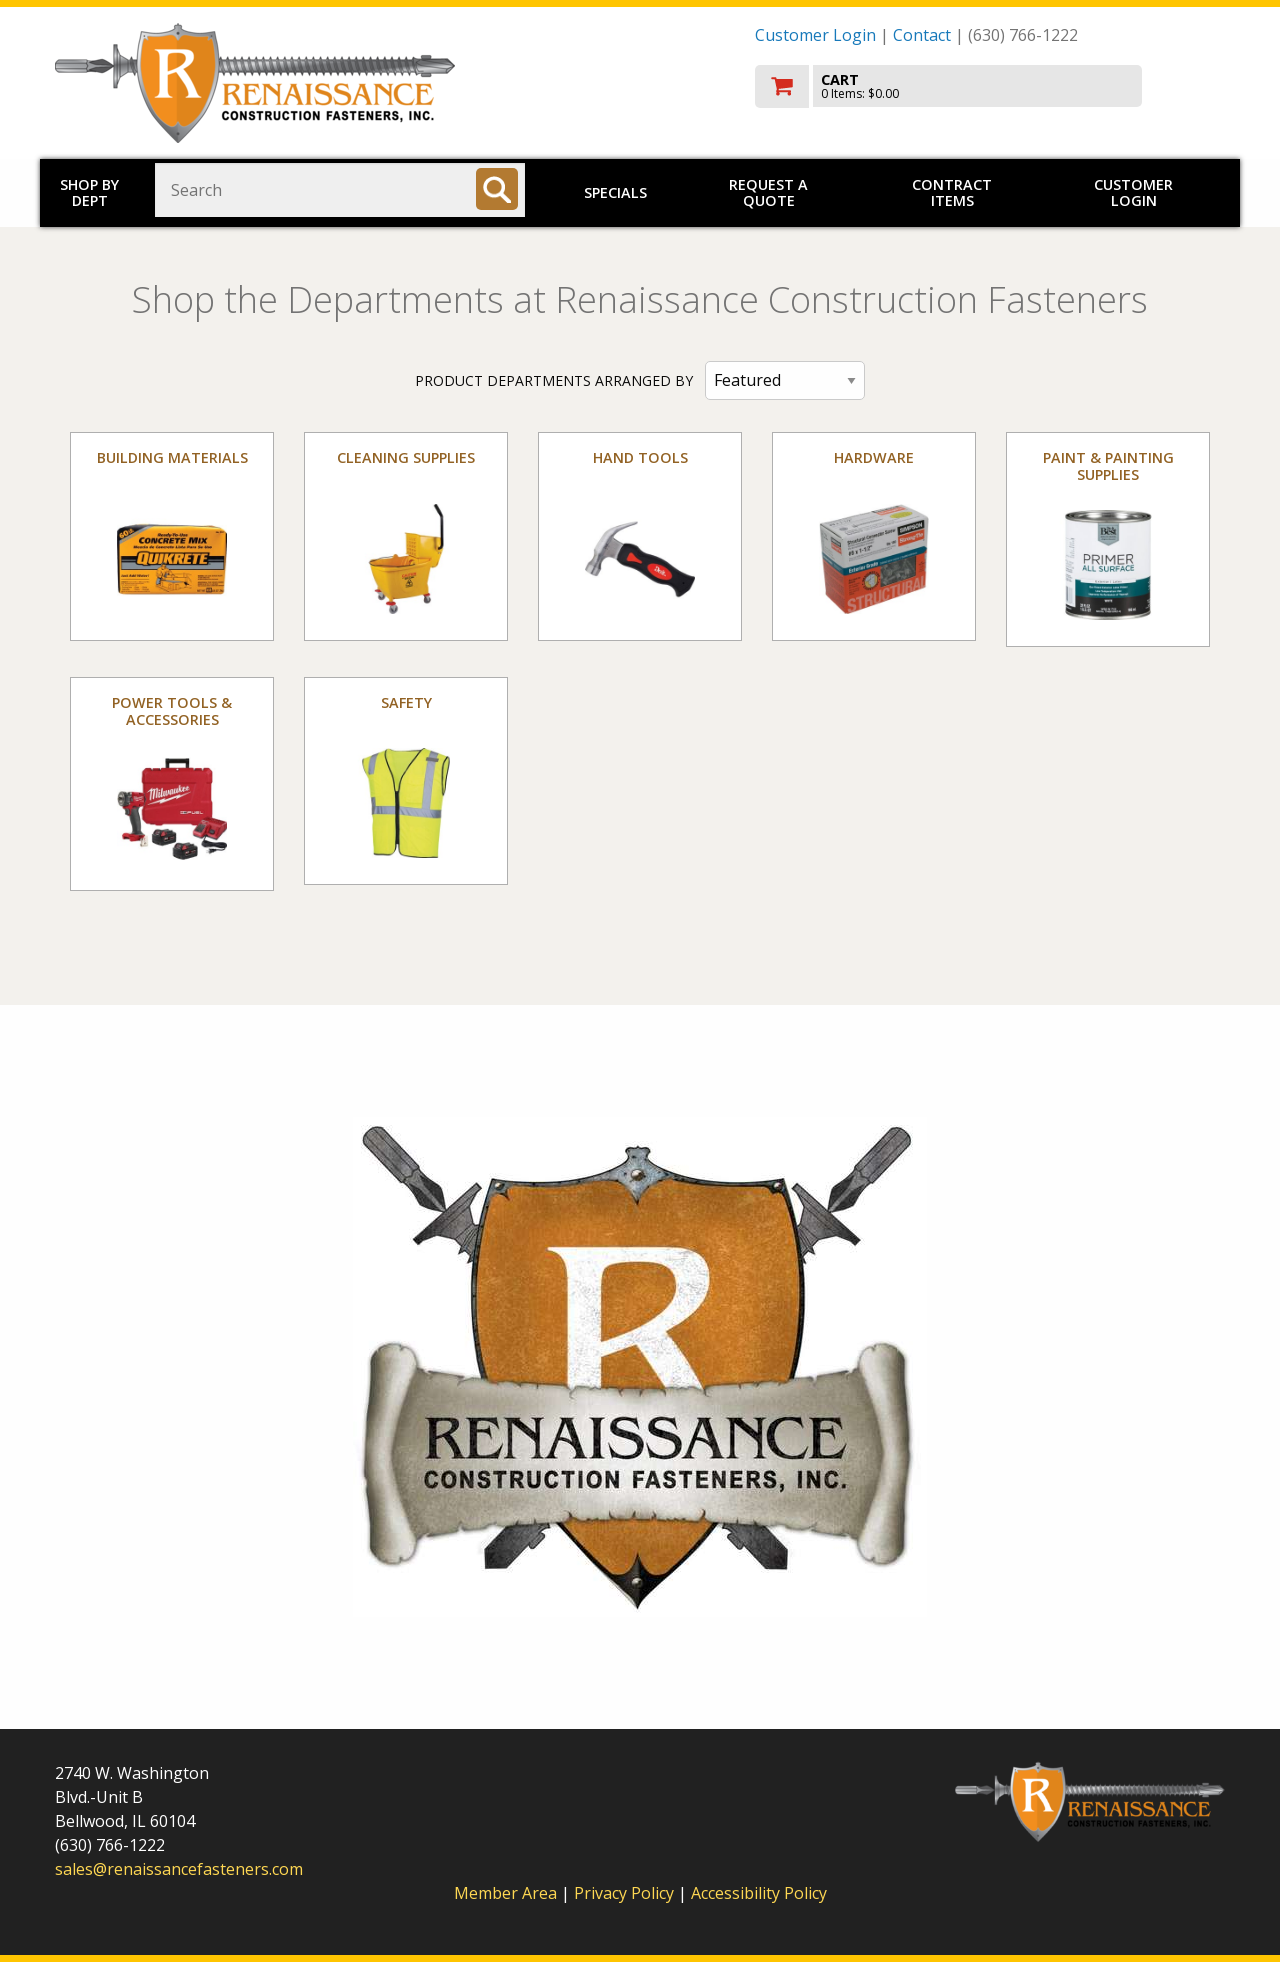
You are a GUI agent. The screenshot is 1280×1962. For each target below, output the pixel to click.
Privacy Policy (626, 1893)
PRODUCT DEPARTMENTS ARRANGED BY (554, 380)
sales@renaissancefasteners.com (179, 1869)
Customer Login (815, 35)
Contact (922, 35)
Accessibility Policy (759, 1893)
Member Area (505, 1893)
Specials (615, 192)
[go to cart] (990, 86)
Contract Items (952, 192)
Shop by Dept (89, 192)
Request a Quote (768, 192)
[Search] (497, 189)
